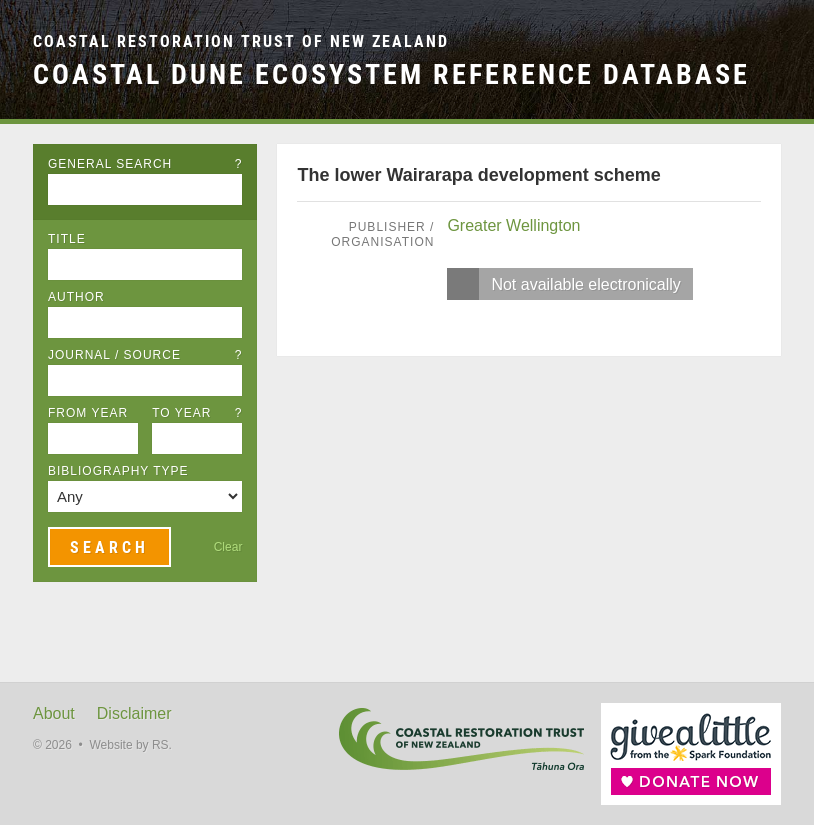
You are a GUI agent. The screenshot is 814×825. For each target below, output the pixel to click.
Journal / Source (145, 355)
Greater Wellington (513, 225)
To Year (197, 413)
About (54, 713)
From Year (88, 413)
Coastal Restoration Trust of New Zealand (241, 41)
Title (67, 239)
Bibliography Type (118, 471)
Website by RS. (130, 745)
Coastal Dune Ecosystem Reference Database (391, 74)
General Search (145, 164)
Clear (228, 547)
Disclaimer (134, 713)
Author (76, 297)
